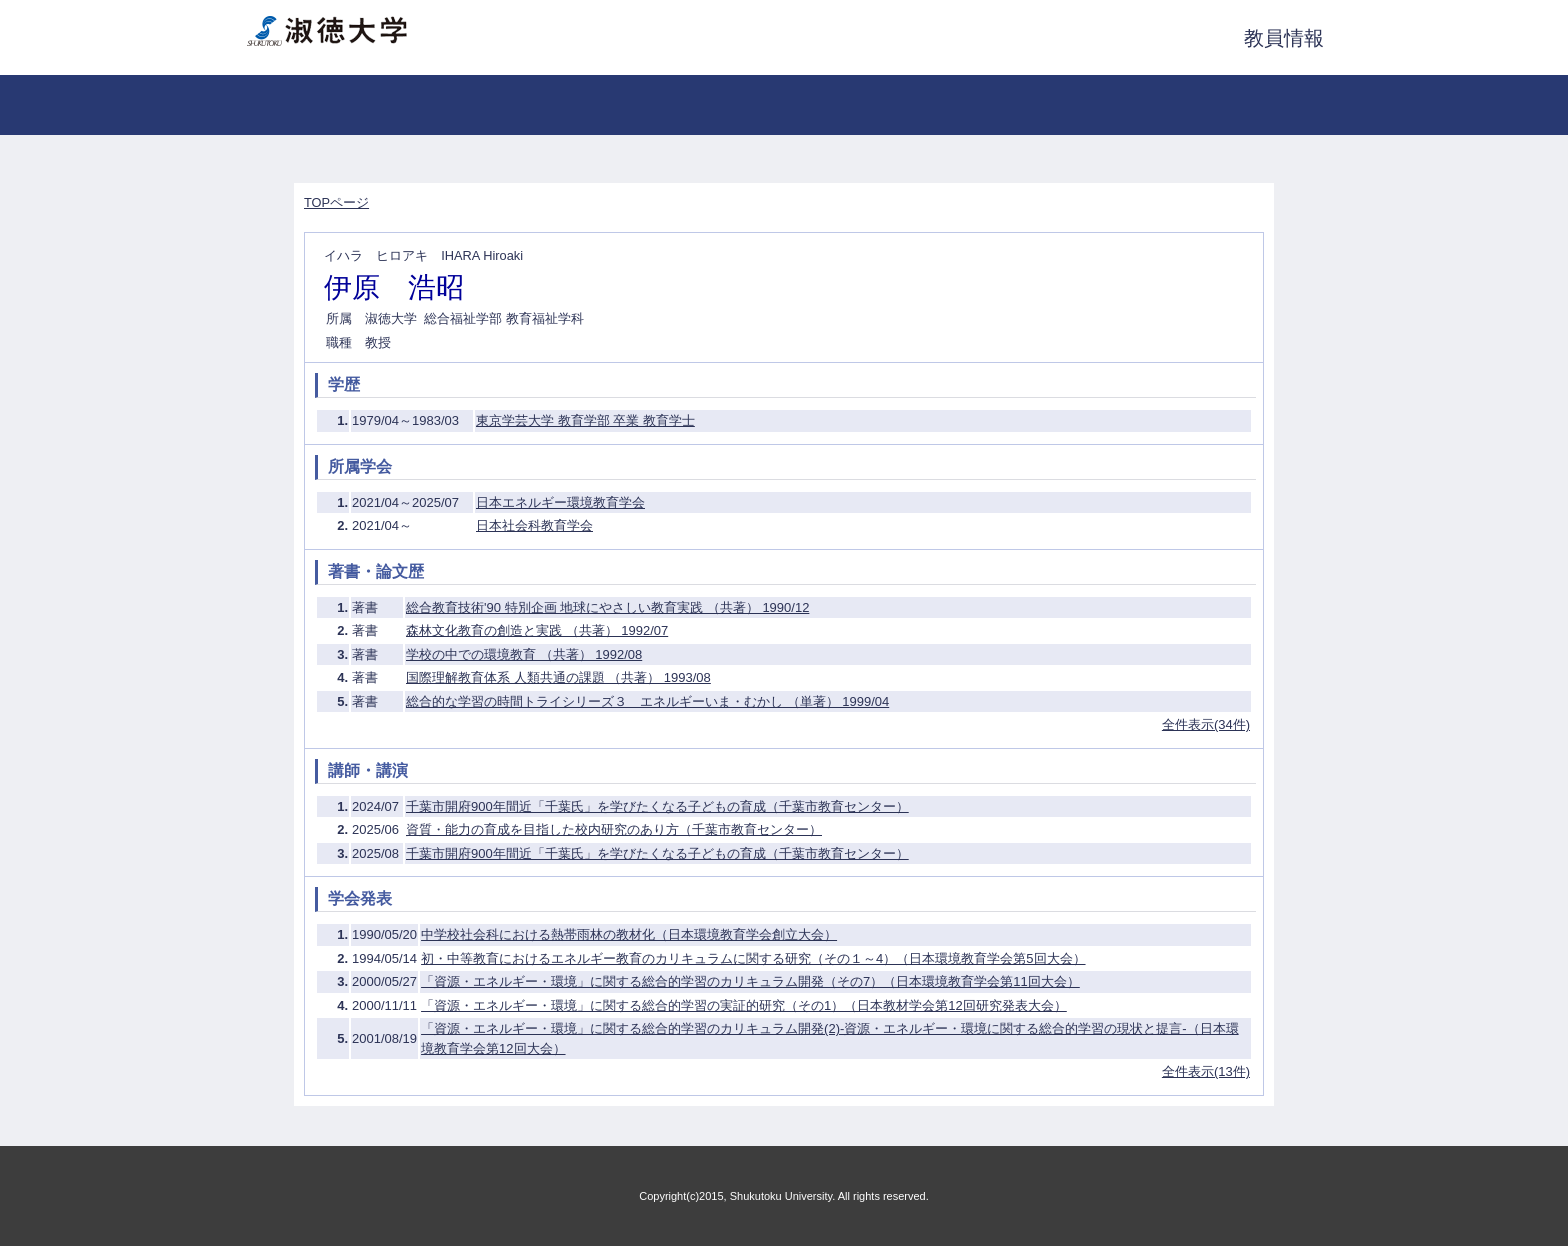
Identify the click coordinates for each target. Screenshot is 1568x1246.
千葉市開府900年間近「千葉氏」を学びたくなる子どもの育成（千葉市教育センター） (657, 806)
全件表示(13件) (1206, 1071)
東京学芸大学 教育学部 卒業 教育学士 (585, 420)
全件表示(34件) (1206, 724)
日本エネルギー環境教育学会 (560, 502)
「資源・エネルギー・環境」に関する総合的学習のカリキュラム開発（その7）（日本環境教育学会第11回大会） (750, 981)
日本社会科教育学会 (534, 525)
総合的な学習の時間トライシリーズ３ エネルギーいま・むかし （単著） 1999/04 (647, 701)
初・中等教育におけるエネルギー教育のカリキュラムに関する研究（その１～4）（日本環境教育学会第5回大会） (753, 958)
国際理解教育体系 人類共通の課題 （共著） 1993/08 (558, 677)
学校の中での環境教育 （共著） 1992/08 (524, 654)
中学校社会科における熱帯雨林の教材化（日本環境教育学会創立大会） (629, 934)
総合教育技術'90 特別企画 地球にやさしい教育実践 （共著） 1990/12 (607, 607)
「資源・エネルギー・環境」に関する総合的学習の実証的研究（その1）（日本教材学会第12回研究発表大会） (744, 1005)
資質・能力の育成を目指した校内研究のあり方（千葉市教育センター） (614, 829)
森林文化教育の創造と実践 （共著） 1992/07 (537, 630)
